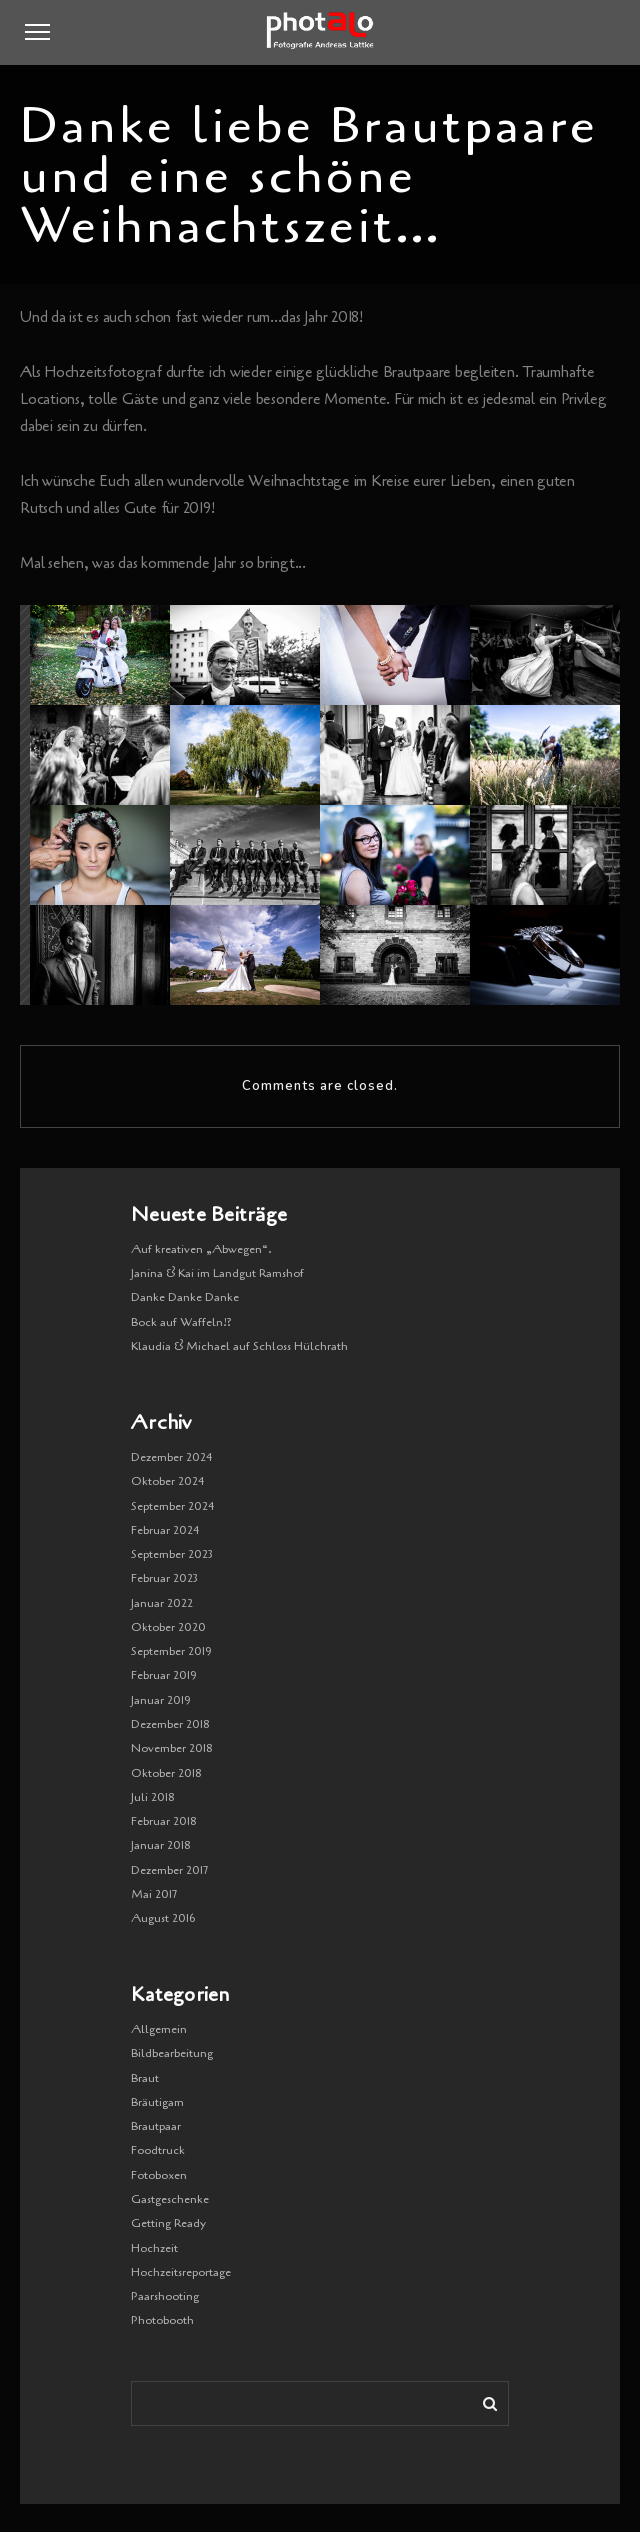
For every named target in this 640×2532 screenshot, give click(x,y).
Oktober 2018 (166, 1773)
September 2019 (171, 1651)
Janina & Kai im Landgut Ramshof (217, 1273)
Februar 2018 (164, 1821)
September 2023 (172, 1554)
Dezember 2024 (172, 1457)
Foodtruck (158, 2150)
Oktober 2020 (168, 1627)
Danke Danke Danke (185, 1297)
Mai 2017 (154, 1894)
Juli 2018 (153, 1797)
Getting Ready (168, 2223)
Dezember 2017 (169, 1870)
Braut (145, 2078)
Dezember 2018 (170, 1724)
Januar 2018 (161, 1845)
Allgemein (159, 2029)
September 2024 (173, 1506)
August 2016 (163, 1918)
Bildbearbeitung (172, 2053)
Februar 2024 (165, 1530)
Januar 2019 (161, 1700)
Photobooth (162, 2320)
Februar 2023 (164, 1578)
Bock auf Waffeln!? (181, 1322)
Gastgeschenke (170, 2199)
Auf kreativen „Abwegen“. (201, 1249)
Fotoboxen (159, 2175)
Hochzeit (154, 2248)
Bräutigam (157, 2102)
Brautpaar (156, 2126)
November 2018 (172, 1748)
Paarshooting (165, 2296)
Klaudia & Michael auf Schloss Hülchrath (239, 1346)
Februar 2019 (164, 1675)
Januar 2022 (162, 1603)
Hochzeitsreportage (181, 2272)
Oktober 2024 (168, 1481)
